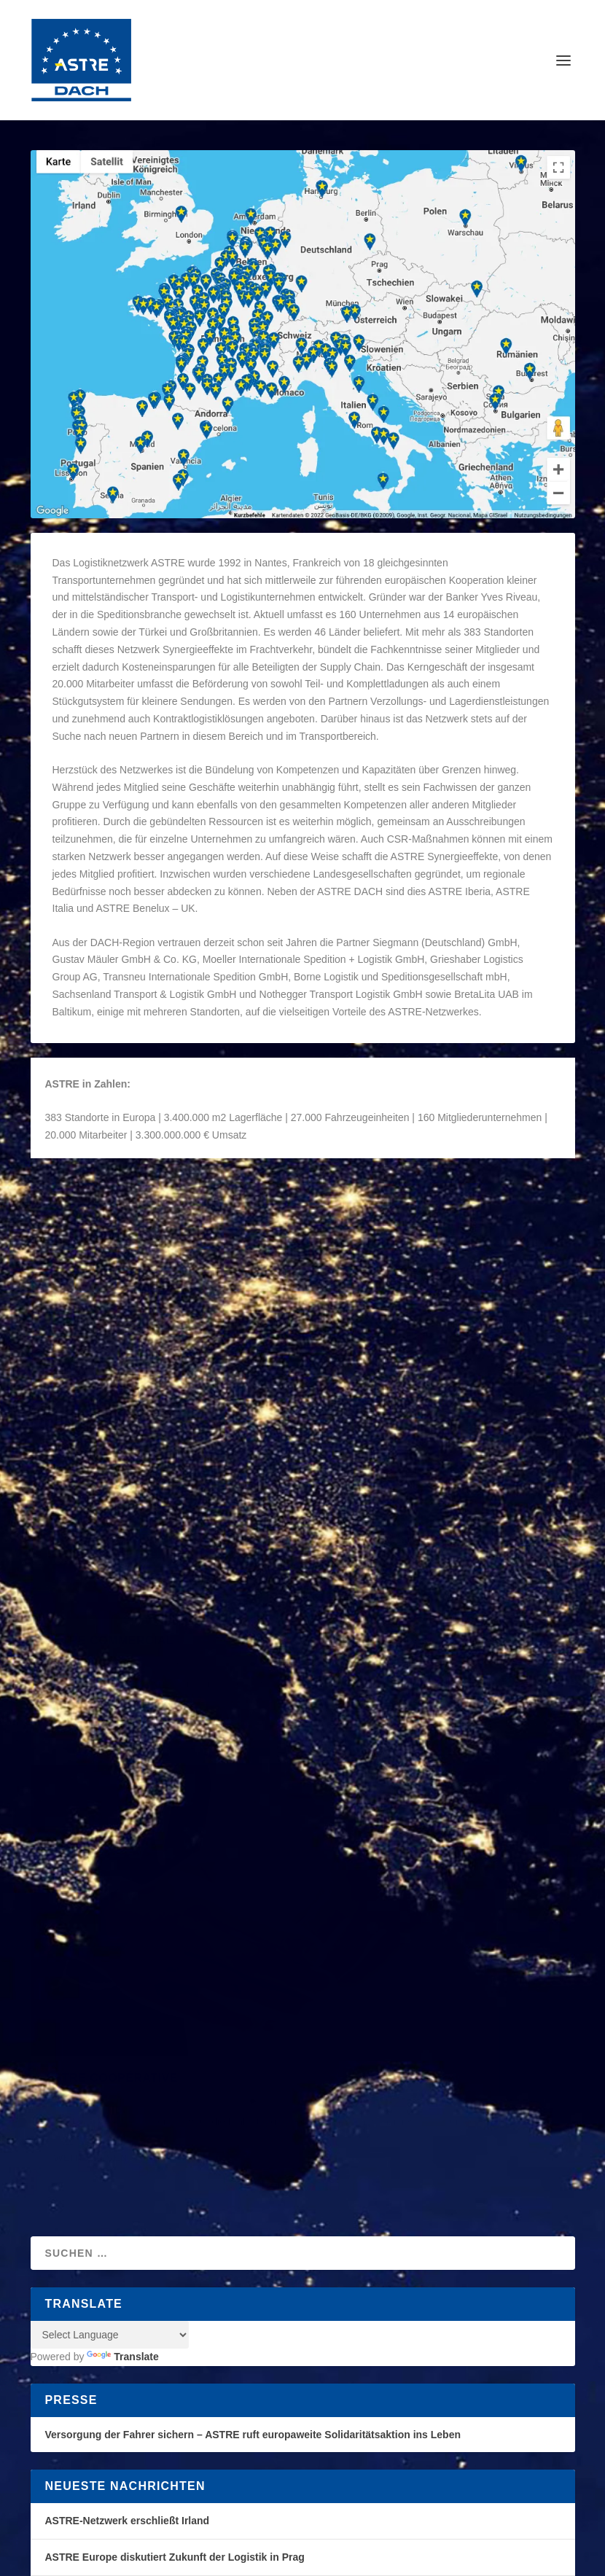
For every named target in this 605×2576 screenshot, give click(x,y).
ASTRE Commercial (390, 1358)
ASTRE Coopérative (111, 1589)
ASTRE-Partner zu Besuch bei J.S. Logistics (152, 2142)
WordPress (275, 2206)
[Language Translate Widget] (110, 1848)
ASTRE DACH (89, 1233)
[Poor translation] (62, 2316)
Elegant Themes (134, 2206)
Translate (122, 1870)
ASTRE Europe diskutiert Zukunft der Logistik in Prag (175, 2070)
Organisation (210, 1233)
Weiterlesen (91, 1359)
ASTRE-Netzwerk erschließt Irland (127, 2034)
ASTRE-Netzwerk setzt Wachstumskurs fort (150, 2106)
